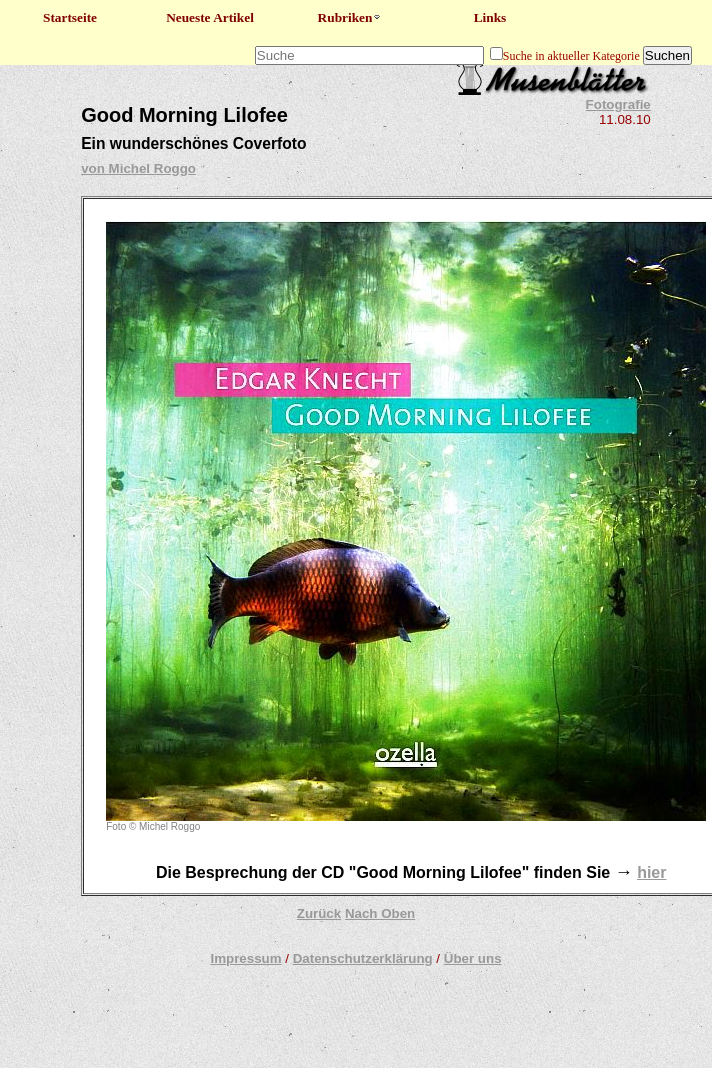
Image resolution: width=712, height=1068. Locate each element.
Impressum (245, 958)
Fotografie (618, 104)
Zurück (319, 913)
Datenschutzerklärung (363, 958)
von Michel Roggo (138, 168)
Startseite (70, 17)
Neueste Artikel (210, 17)
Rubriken (350, 17)
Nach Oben (380, 913)
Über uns (473, 958)
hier (651, 872)
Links (490, 17)
